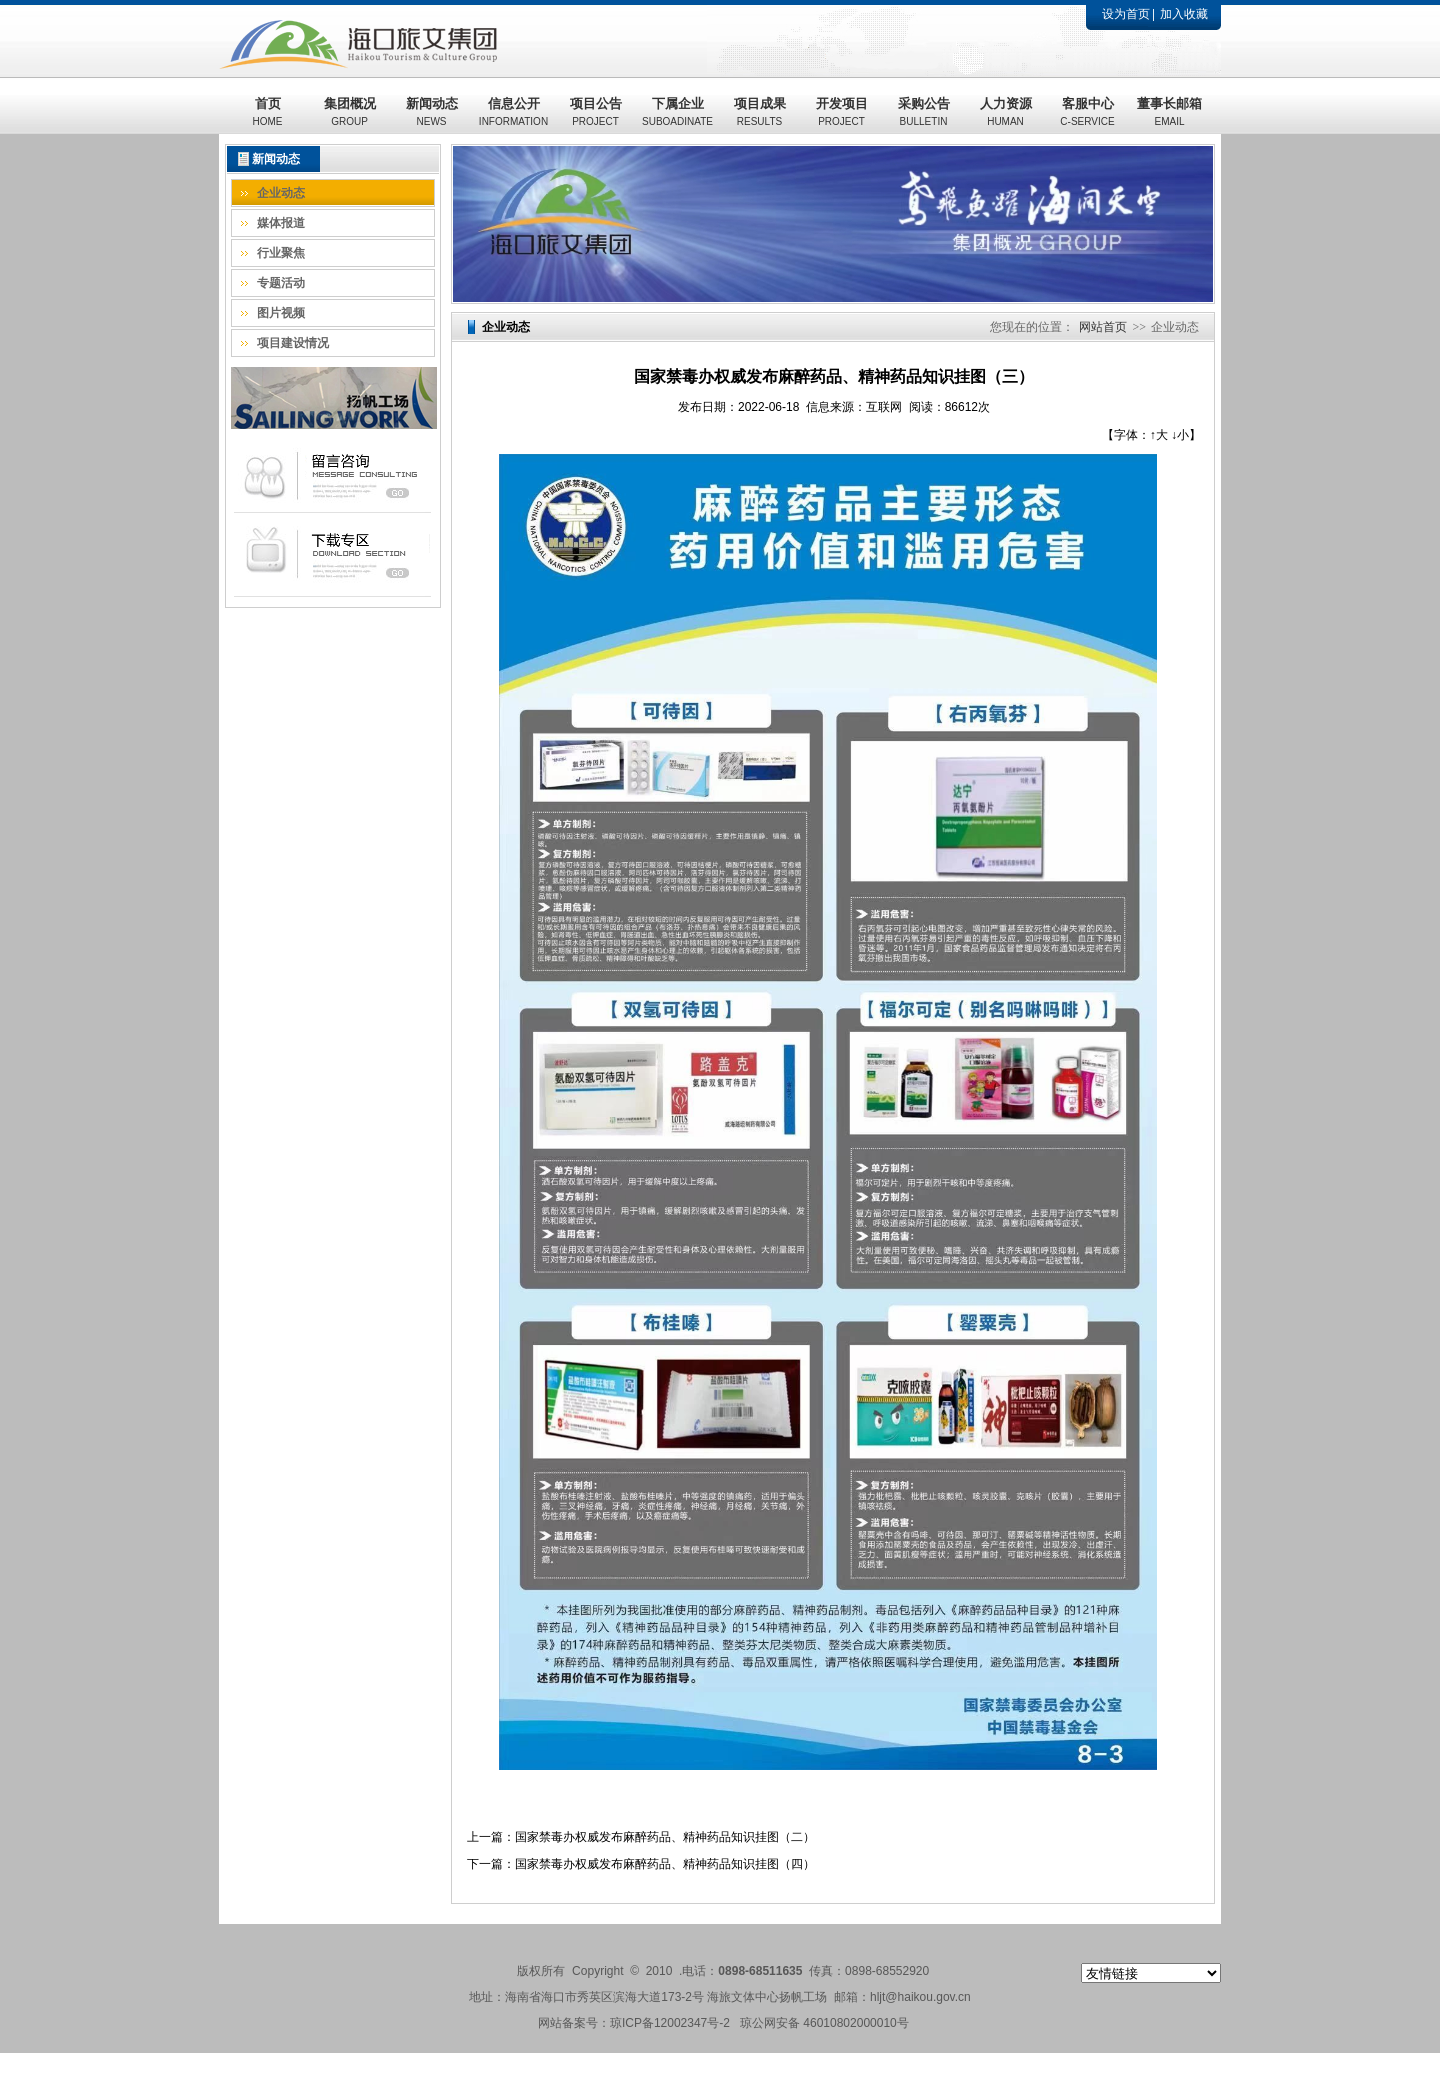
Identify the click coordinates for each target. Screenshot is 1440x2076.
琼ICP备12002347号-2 (670, 2023)
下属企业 (677, 111)
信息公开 (513, 111)
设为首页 (1126, 14)
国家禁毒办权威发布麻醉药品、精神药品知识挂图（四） (665, 1864)
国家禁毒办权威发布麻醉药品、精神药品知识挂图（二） (665, 1837)
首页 (268, 111)
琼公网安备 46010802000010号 (824, 2023)
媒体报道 (281, 223)
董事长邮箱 (1169, 111)
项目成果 (760, 111)
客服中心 (1087, 111)
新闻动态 (432, 111)
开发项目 (842, 111)
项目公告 (596, 111)
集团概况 (350, 111)
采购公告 (924, 111)
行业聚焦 (281, 253)
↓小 (1180, 435)
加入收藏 (1184, 14)
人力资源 (1006, 111)
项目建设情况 (293, 343)
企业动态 (281, 193)
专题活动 (281, 283)
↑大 (1159, 435)
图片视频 (281, 313)
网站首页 (1103, 327)
